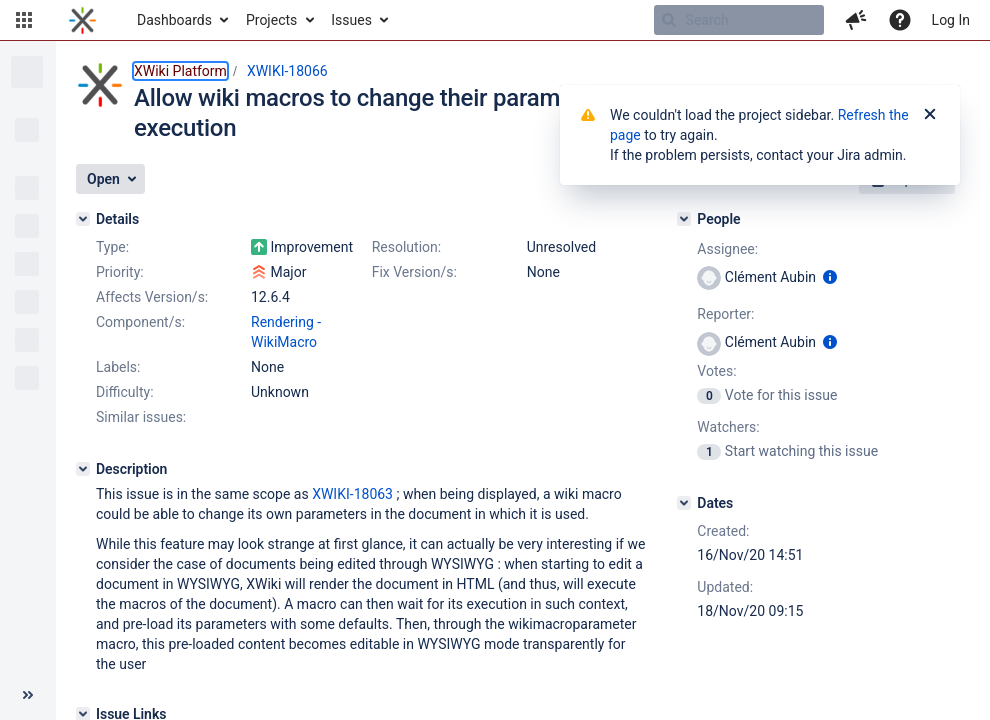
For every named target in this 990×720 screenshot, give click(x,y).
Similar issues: (141, 417)
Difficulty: (125, 392)
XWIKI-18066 (287, 71)
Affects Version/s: (152, 297)
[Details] (83, 219)
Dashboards (174, 20)
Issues (351, 20)
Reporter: (725, 314)
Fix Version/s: (414, 272)
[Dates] (684, 503)
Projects (271, 20)
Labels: (118, 367)
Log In (951, 20)
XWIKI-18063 (352, 494)
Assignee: (727, 249)
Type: (112, 247)
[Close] (930, 115)
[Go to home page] (82, 20)
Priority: (120, 272)
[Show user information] (830, 277)
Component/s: (140, 322)
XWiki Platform (180, 71)
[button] (24, 20)
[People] (684, 219)
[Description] (83, 469)
